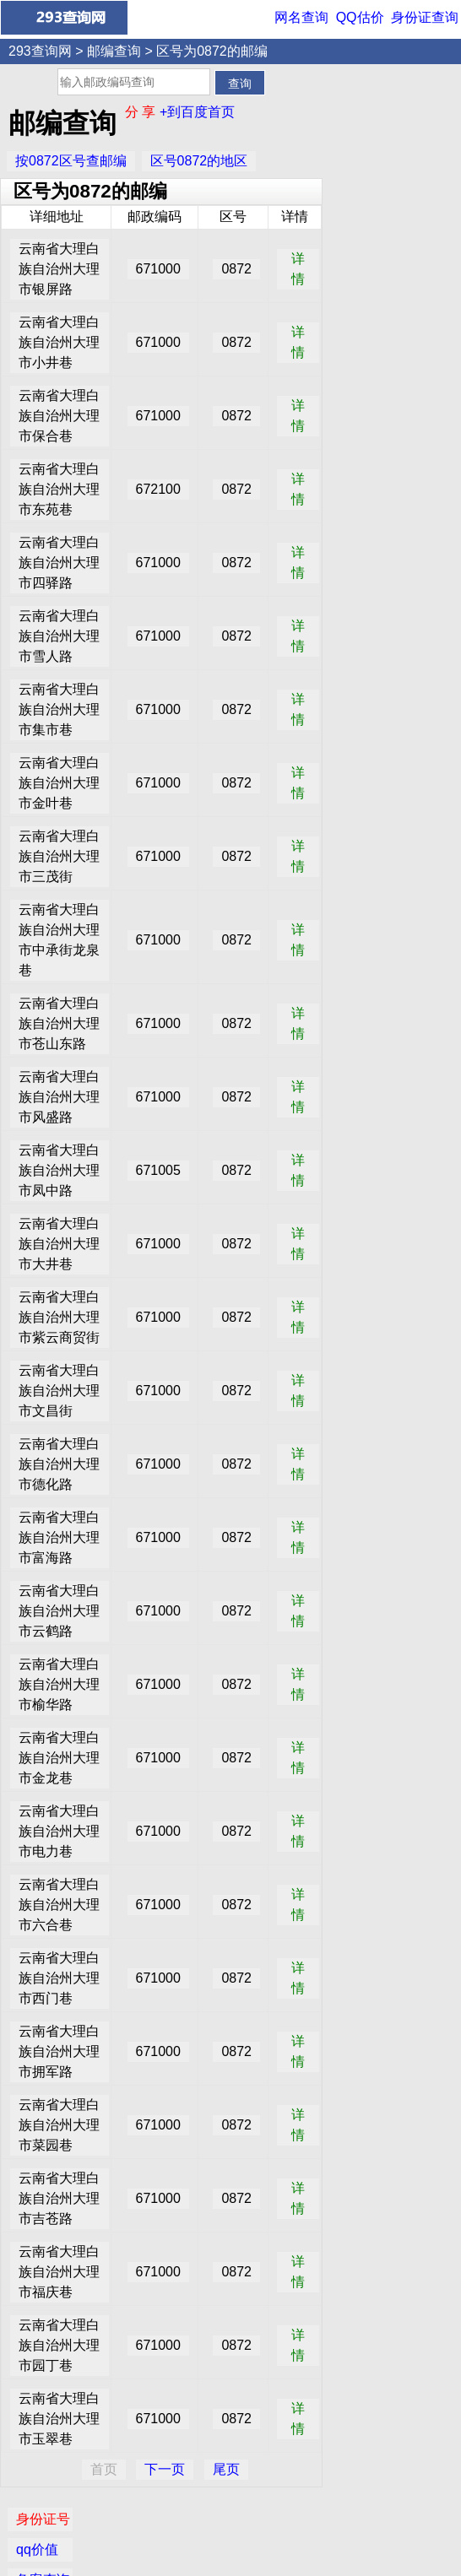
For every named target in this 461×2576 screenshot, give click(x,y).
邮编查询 (114, 51)
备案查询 (366, 156)
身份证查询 (424, 17)
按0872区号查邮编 (71, 161)
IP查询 (358, 187)
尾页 (226, 2469)
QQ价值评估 (236, 2520)
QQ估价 (360, 17)
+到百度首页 (197, 112)
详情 (298, 269)
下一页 (164, 2469)
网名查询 (301, 17)
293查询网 (40, 51)
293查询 (239, 2552)
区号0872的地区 (199, 161)
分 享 (142, 112)
